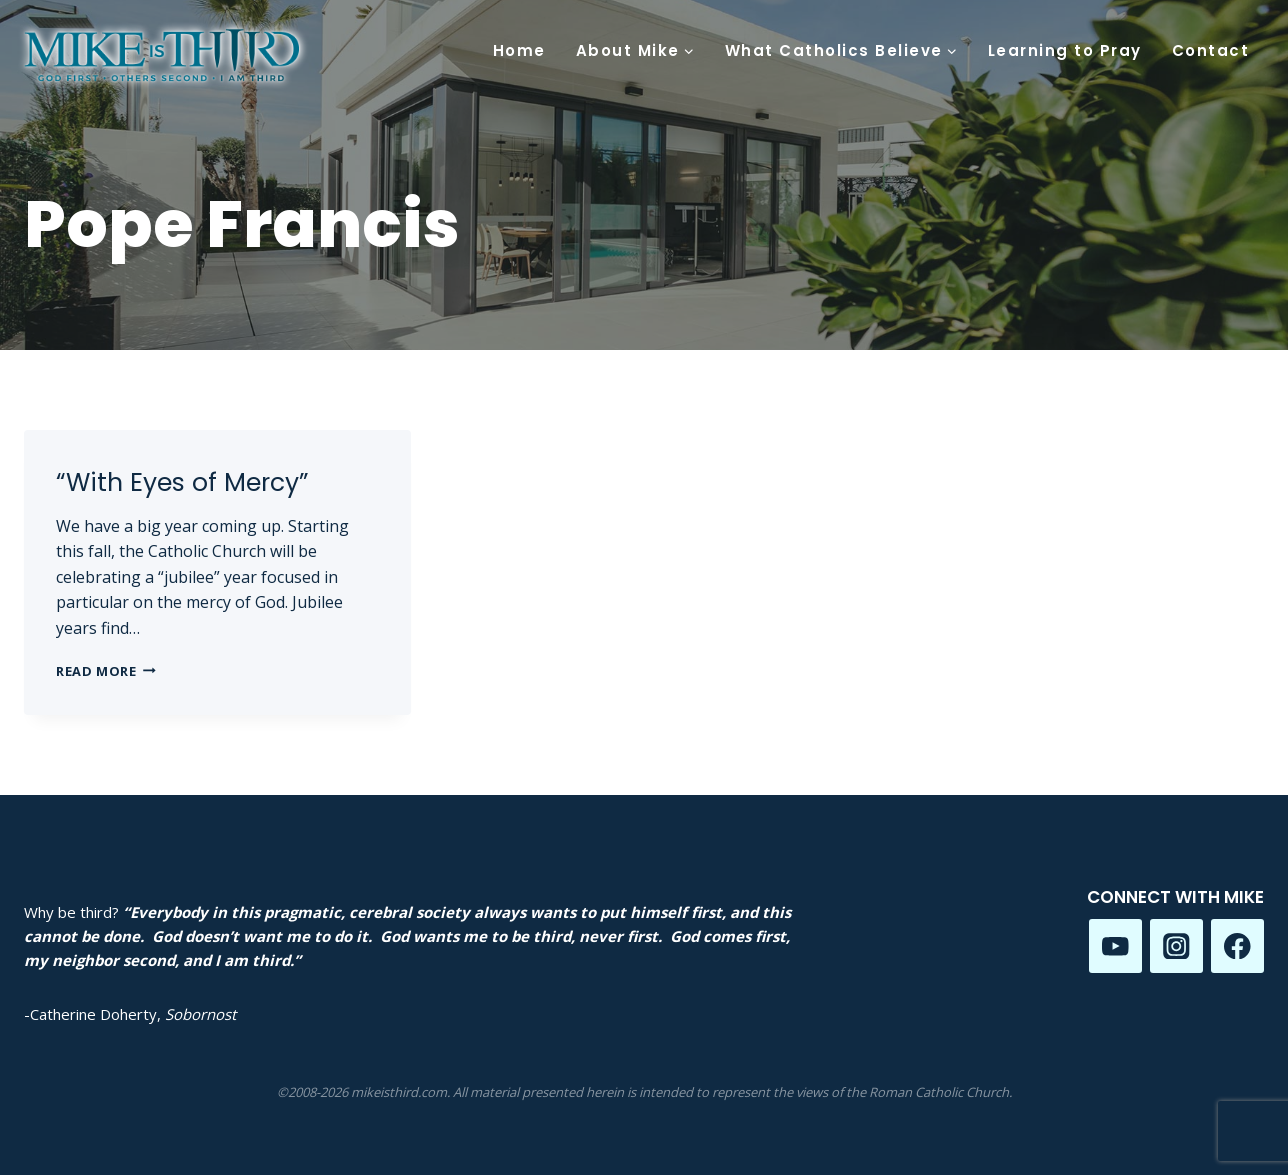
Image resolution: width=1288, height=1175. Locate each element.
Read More (106, 671)
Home (519, 50)
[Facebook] (1237, 945)
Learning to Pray (1065, 50)
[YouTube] (1115, 945)
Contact (1211, 50)
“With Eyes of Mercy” (182, 482)
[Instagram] (1176, 945)
